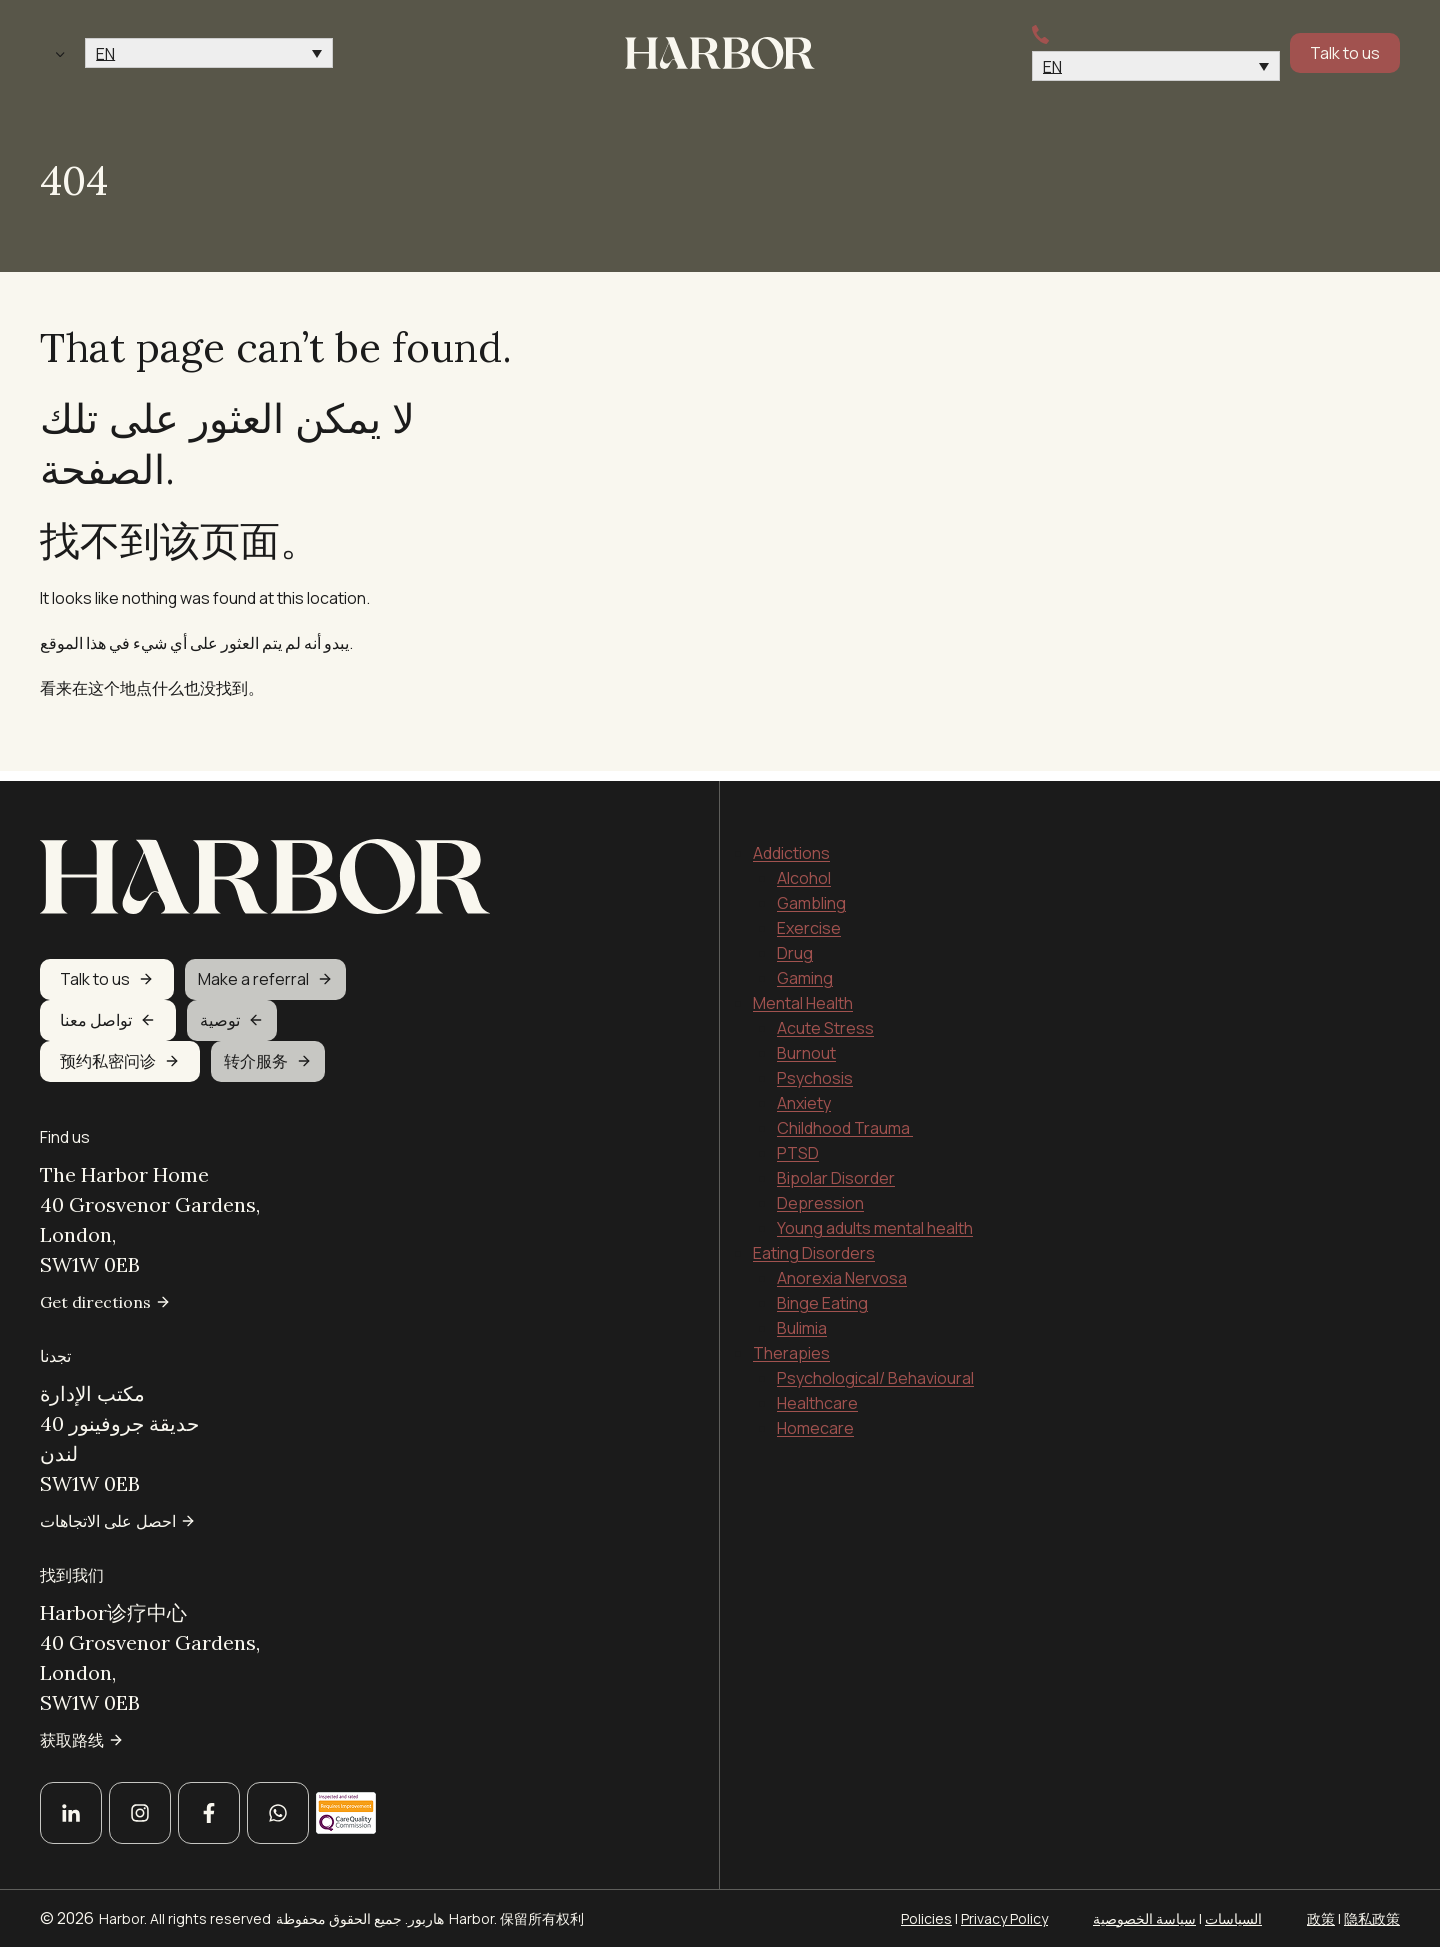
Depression (820, 1194)
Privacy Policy (1004, 1918)
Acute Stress (825, 1019)
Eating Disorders (814, 1244)
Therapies (791, 1344)
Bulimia (802, 1319)
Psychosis (815, 1069)
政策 (1321, 1918)
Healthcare (817, 1394)
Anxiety (804, 1094)
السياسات (1233, 1918)
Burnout (806, 1044)
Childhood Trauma (845, 1119)
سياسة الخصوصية (1144, 1918)
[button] (209, 53)
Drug (795, 944)
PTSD (798, 1144)
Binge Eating (822, 1294)
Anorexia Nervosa (842, 1269)
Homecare (815, 1419)
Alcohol (804, 869)
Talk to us (1345, 53)
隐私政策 (1372, 1918)
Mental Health (803, 994)
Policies (926, 1918)
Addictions (791, 844)
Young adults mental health (875, 1219)
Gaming (805, 969)
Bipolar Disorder (836, 1169)
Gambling (811, 894)
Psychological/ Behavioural (875, 1369)
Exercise (809, 919)
